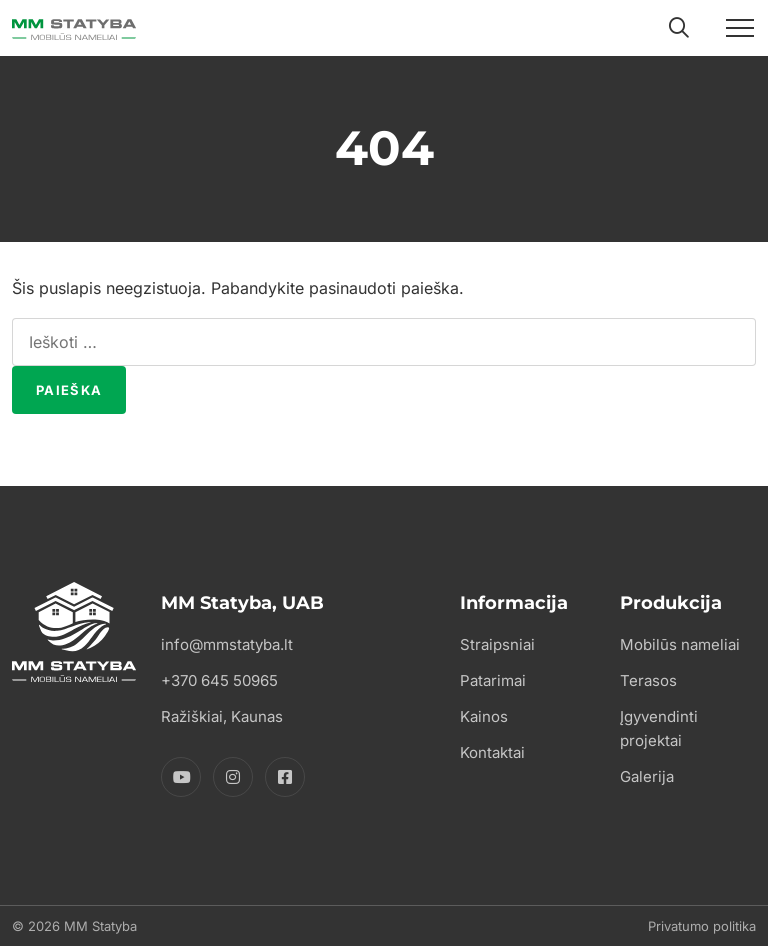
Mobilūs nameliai (680, 644)
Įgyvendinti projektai (659, 728)
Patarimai (493, 680)
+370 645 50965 (219, 680)
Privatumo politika (702, 926)
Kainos (484, 716)
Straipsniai (497, 644)
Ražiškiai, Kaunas (222, 716)
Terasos (648, 680)
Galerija (647, 776)
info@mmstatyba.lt (227, 644)
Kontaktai (492, 752)
